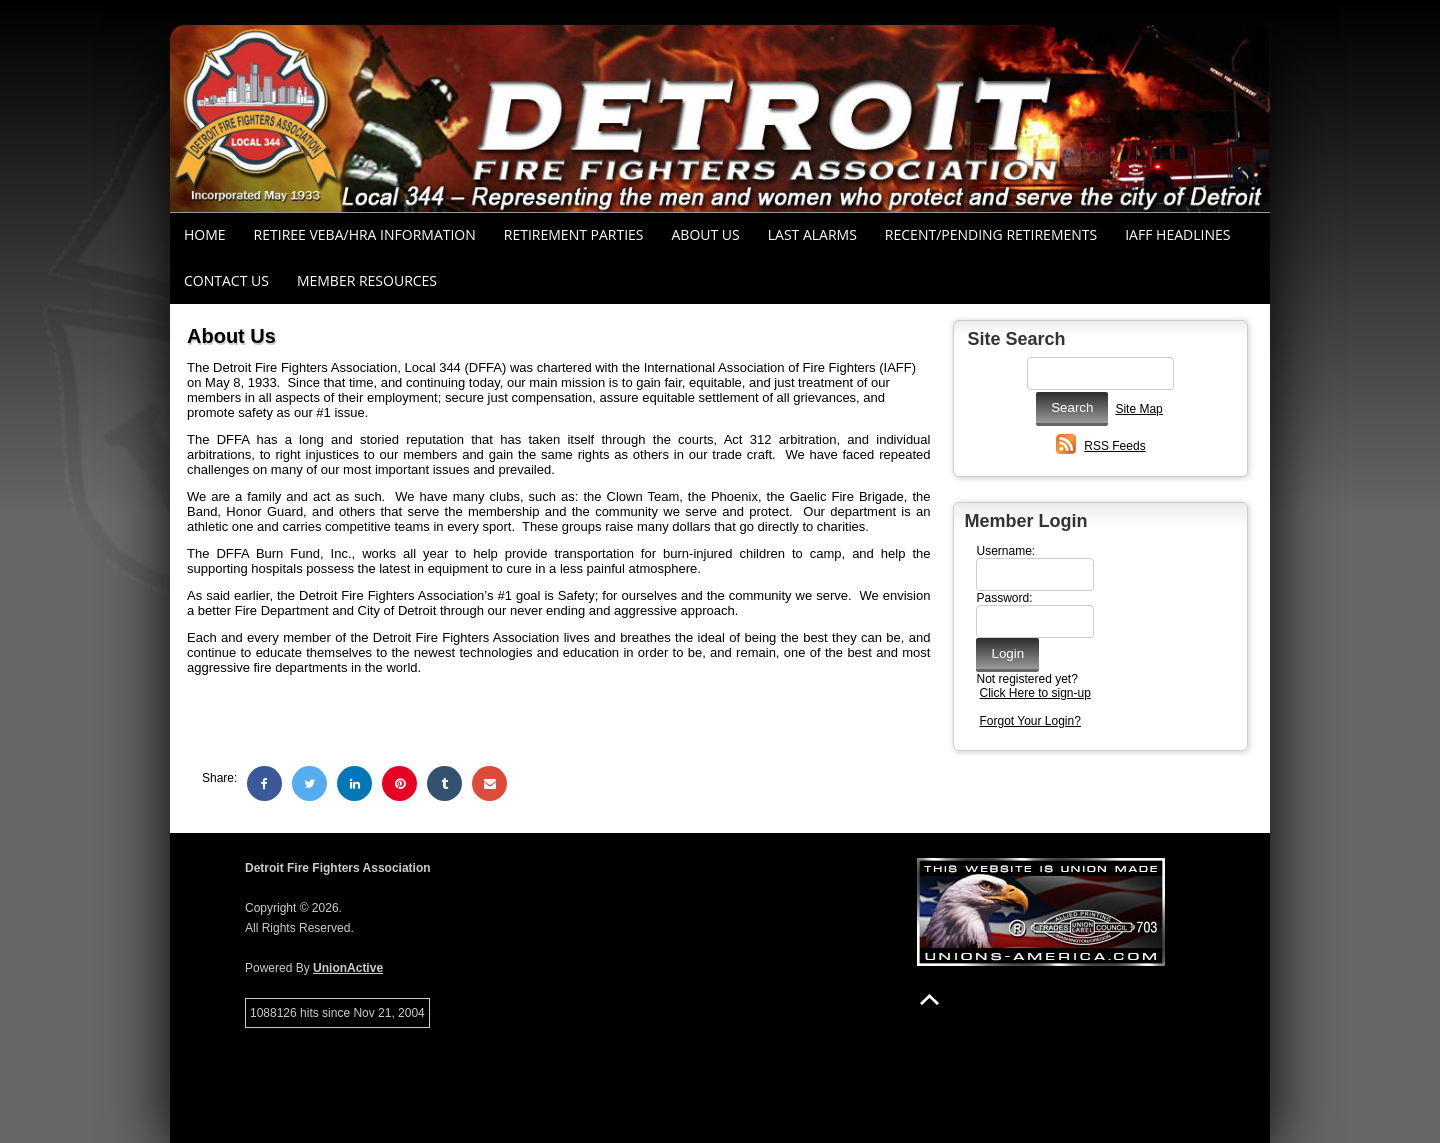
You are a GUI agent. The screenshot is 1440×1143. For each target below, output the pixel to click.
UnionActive (348, 968)
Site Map (1138, 409)
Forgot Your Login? (1029, 721)
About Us (706, 234)
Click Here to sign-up (1034, 693)
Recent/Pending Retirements (991, 234)
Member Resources (367, 280)
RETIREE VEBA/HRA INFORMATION (365, 234)
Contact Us (226, 280)
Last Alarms (812, 234)
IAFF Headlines (1177, 234)
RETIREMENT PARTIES (574, 234)
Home (205, 234)
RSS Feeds (1114, 446)
